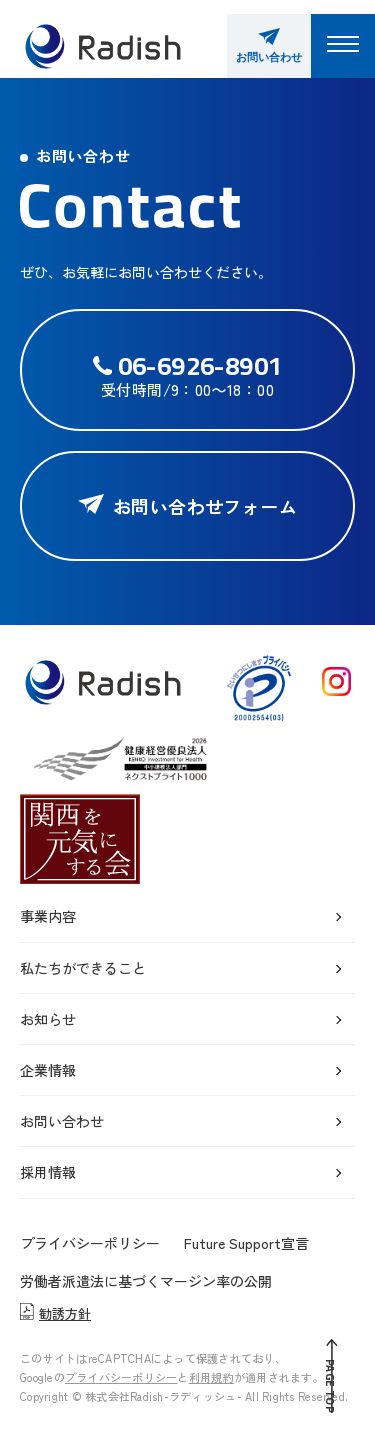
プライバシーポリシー (90, 1243)
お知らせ (48, 1019)
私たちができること (83, 968)
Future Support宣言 (246, 1243)
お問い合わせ (62, 1121)
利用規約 (211, 1377)
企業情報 (48, 1070)
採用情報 (48, 1172)
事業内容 (48, 916)
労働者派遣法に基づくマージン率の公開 (146, 1281)
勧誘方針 (55, 1313)
